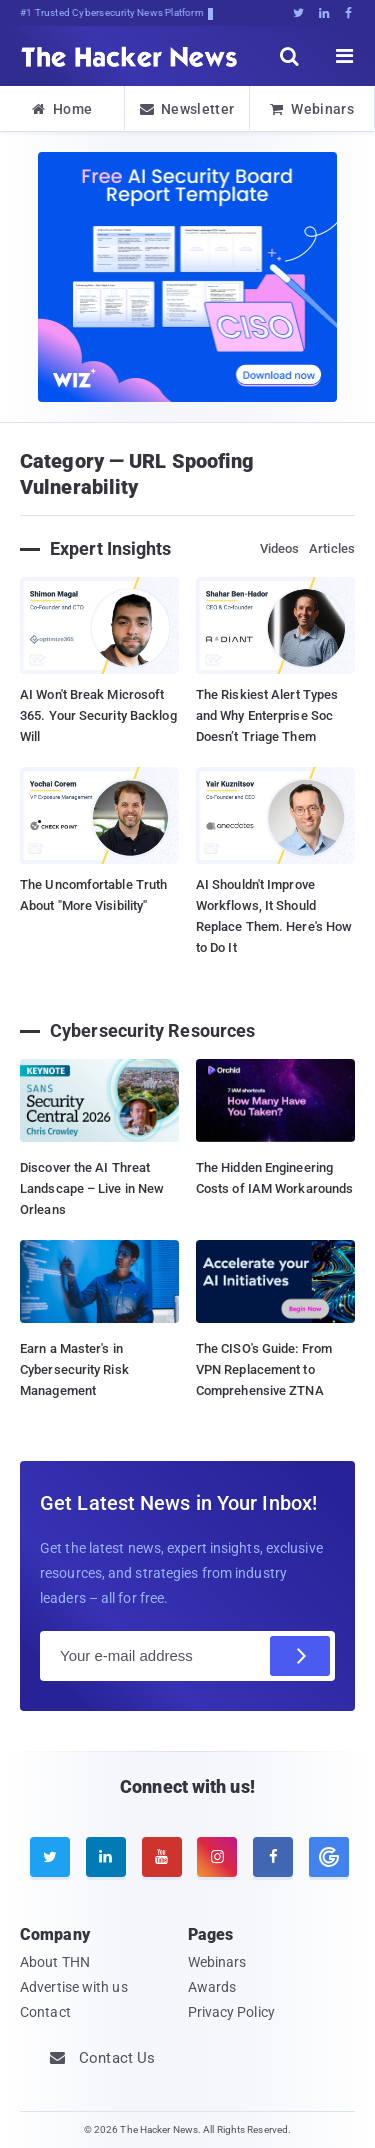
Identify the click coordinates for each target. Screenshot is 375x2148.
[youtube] (162, 1857)
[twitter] (50, 1857)
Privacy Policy (231, 2012)
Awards (212, 1987)
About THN (55, 1962)
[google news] (327, 1857)
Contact (45, 2012)
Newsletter (187, 109)
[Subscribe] (300, 1656)
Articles (332, 548)
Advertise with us (74, 1987)
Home (62, 109)
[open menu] (345, 56)
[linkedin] (106, 1857)
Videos (280, 548)
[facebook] (273, 1857)
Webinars (312, 109)
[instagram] (217, 1857)
